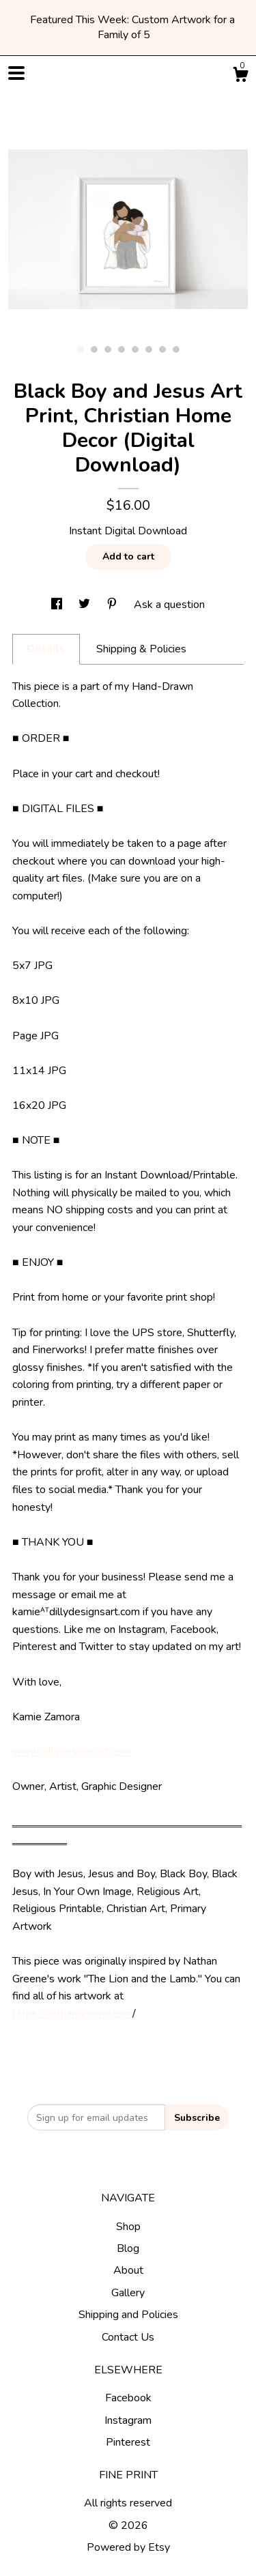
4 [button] (121, 349)
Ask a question (169, 604)
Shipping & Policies (141, 648)
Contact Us (128, 2337)
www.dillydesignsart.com (71, 1751)
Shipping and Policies (128, 2314)
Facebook (128, 2397)
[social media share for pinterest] (113, 604)
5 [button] (135, 349)
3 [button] (107, 349)
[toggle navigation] (16, 73)
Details (46, 648)
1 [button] (80, 349)
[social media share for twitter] (86, 604)
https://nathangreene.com (72, 2013)
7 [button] (162, 349)
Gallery (128, 2292)
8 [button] (176, 349)
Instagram (128, 2420)
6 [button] (148, 349)
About (128, 2270)
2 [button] (94, 349)
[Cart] (240, 76)
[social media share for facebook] (58, 604)
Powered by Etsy (128, 2547)
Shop (128, 2226)
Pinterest (128, 2442)
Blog (128, 2248)
